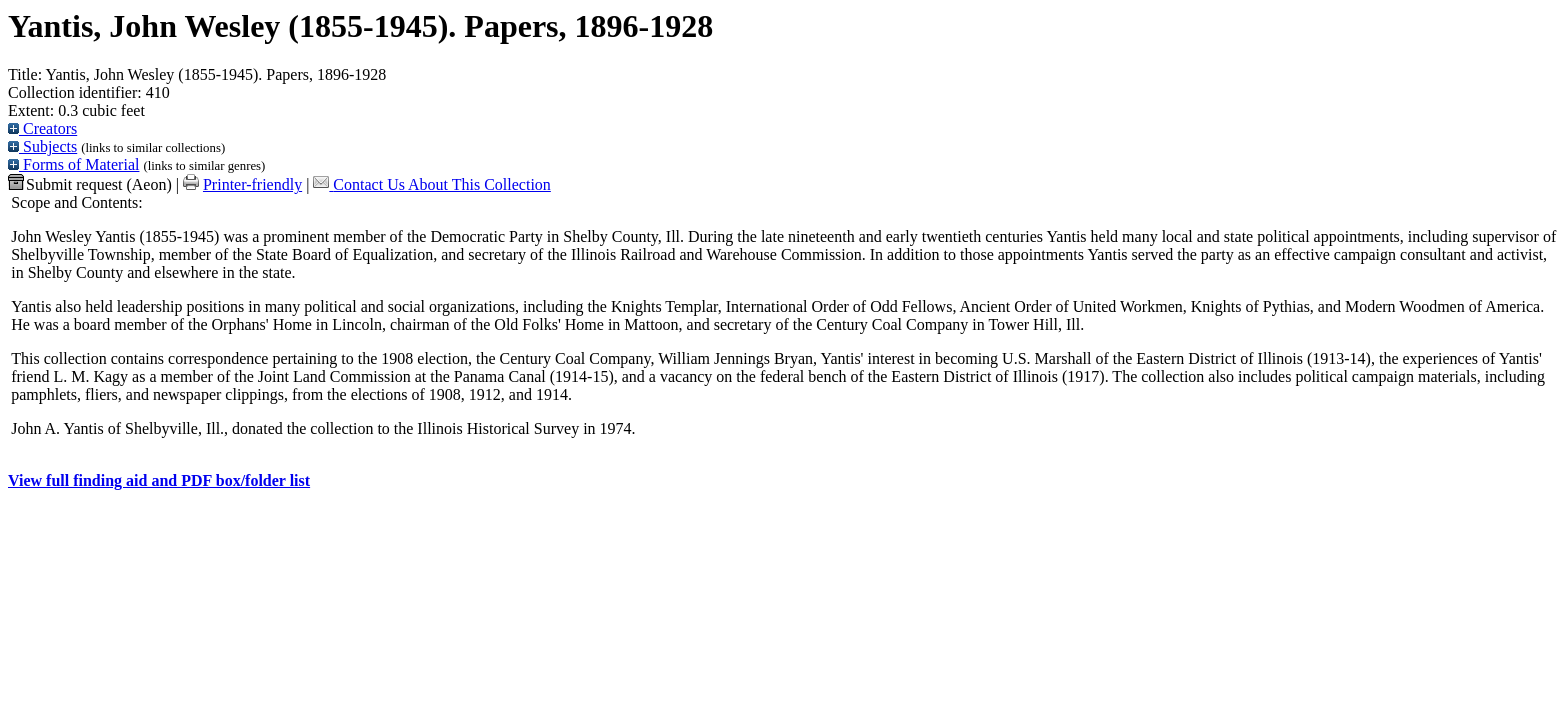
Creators (42, 128)
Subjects (42, 146)
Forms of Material (73, 164)
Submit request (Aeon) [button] (90, 184)
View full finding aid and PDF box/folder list (159, 480)
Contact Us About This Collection (441, 184)
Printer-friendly (252, 184)
